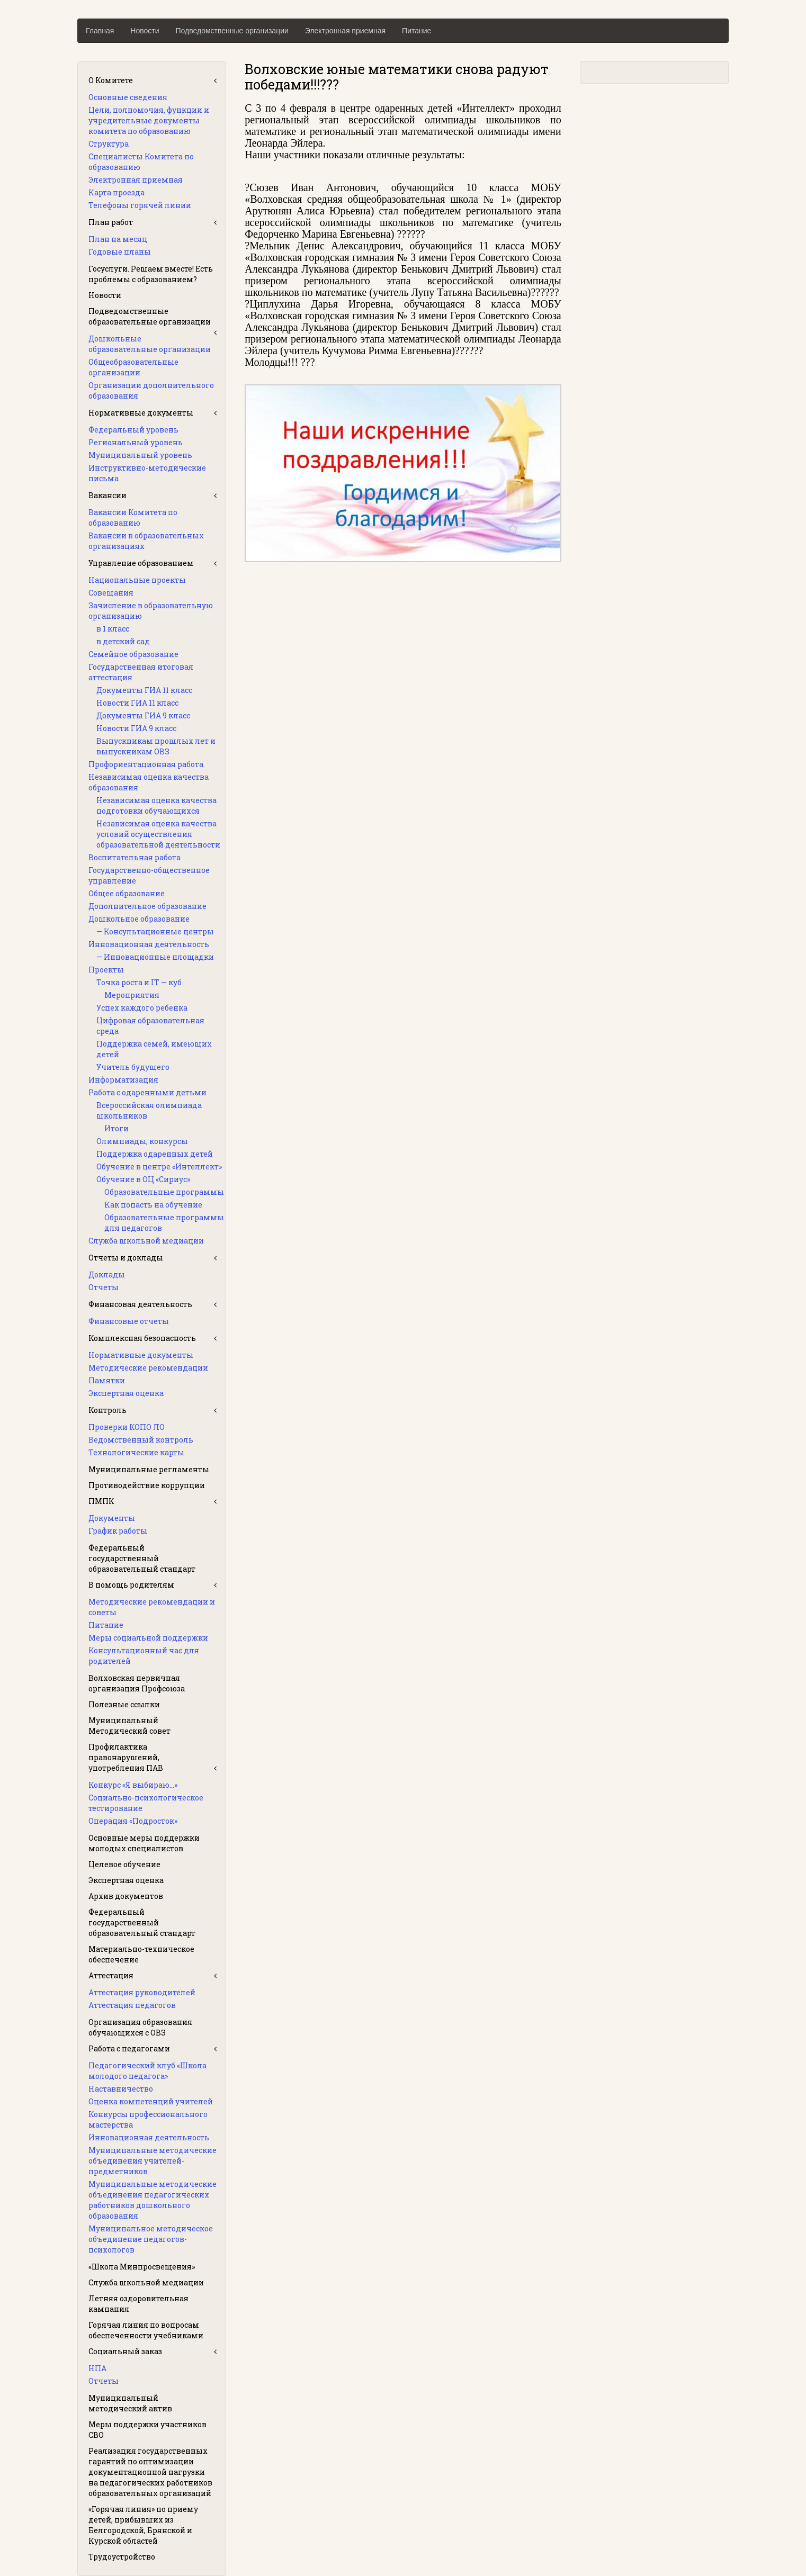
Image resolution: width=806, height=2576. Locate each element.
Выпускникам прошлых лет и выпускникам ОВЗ (156, 746)
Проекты (106, 970)
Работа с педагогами (129, 2048)
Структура (108, 144)
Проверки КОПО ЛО (126, 1427)
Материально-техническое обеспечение (141, 1954)
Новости (144, 30)
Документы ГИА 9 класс (143, 715)
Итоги (116, 1128)
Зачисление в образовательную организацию (150, 610)
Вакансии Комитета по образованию (132, 517)
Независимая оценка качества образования (148, 782)
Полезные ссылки (124, 1704)
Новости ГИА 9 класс (136, 728)
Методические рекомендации (148, 1368)
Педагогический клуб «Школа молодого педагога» (147, 2070)
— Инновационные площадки (155, 957)
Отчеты (103, 1287)
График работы (117, 1531)
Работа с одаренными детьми (147, 1092)
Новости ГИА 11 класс (137, 703)
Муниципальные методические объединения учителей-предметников (152, 2160)
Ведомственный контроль (140, 1440)
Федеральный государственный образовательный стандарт (141, 1558)
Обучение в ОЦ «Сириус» (143, 1179)
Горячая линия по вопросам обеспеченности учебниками (145, 2330)
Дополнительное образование (147, 906)
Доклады (106, 1274)
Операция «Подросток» (132, 1821)
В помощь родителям (131, 1585)
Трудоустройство (121, 2557)
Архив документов (125, 1896)
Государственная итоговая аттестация (140, 672)
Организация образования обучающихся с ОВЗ (140, 2027)
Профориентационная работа (145, 764)
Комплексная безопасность (142, 1338)
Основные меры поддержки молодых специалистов (144, 1843)
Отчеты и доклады (125, 1258)
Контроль (107, 1410)
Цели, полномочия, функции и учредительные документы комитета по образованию (148, 120)
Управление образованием (141, 563)
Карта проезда (116, 192)
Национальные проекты (137, 580)
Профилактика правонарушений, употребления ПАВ (125, 1757)
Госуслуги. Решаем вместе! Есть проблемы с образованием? (150, 274)
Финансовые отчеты (128, 1321)
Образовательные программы (164, 1192)
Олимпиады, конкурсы (142, 1141)
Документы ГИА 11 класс (144, 690)
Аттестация (110, 1975)
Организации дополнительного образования (151, 390)
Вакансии (107, 495)
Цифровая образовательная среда (150, 1025)
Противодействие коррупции (146, 1485)
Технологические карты (136, 1452)
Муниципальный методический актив (130, 2403)
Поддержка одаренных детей (154, 1154)
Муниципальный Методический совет (129, 1725)
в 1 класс (112, 629)
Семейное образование (133, 654)
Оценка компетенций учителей (150, 2101)
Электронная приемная (345, 30)
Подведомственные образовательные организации (149, 316)
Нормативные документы (140, 413)
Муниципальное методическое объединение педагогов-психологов (150, 2239)
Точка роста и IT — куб (139, 982)
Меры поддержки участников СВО (147, 2429)
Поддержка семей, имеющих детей (154, 1049)
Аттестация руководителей (141, 1992)
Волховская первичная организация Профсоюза (136, 1683)
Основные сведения (127, 97)
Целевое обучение (124, 1864)
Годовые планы (119, 252)
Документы (111, 1518)
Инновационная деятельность (148, 944)
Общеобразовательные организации (133, 367)
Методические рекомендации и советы (151, 1607)
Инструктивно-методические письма (147, 473)
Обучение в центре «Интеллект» (159, 1166)
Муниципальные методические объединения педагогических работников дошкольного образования (152, 2200)
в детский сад (123, 641)
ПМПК (101, 1501)
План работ (110, 222)
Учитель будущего (132, 1067)
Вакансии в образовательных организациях (146, 540)
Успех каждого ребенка (141, 1008)
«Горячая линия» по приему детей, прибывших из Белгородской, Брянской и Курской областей (143, 2525)
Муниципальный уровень (140, 455)
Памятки (106, 1380)
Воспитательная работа (134, 857)
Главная (100, 30)
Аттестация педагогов (132, 2005)
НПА (97, 2368)
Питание (416, 30)
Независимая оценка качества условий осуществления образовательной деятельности (158, 834)
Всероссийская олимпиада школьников (149, 1110)
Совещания (110, 593)
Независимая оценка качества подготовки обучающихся (156, 805)
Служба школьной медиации (146, 1241)
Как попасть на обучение (153, 1205)
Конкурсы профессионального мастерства (148, 2119)
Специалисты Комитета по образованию (141, 161)
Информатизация (123, 1080)
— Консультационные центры (155, 931)
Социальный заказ (125, 2351)
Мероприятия (131, 995)
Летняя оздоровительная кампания (138, 2303)
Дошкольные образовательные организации (149, 344)
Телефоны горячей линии (139, 205)
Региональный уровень (135, 442)
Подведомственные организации (232, 30)
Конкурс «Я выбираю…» (132, 1785)
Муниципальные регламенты (148, 1469)
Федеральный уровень (133, 430)
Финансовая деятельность (140, 1304)
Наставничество (120, 2089)
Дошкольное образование (139, 919)
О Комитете (110, 80)
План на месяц (117, 239)
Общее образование (126, 893)
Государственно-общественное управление (149, 875)
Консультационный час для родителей (143, 1655)
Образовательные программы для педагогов (164, 1222)
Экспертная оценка (126, 1393)
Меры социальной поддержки (148, 1638)
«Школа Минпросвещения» (141, 2267)
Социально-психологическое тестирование (145, 1803)
